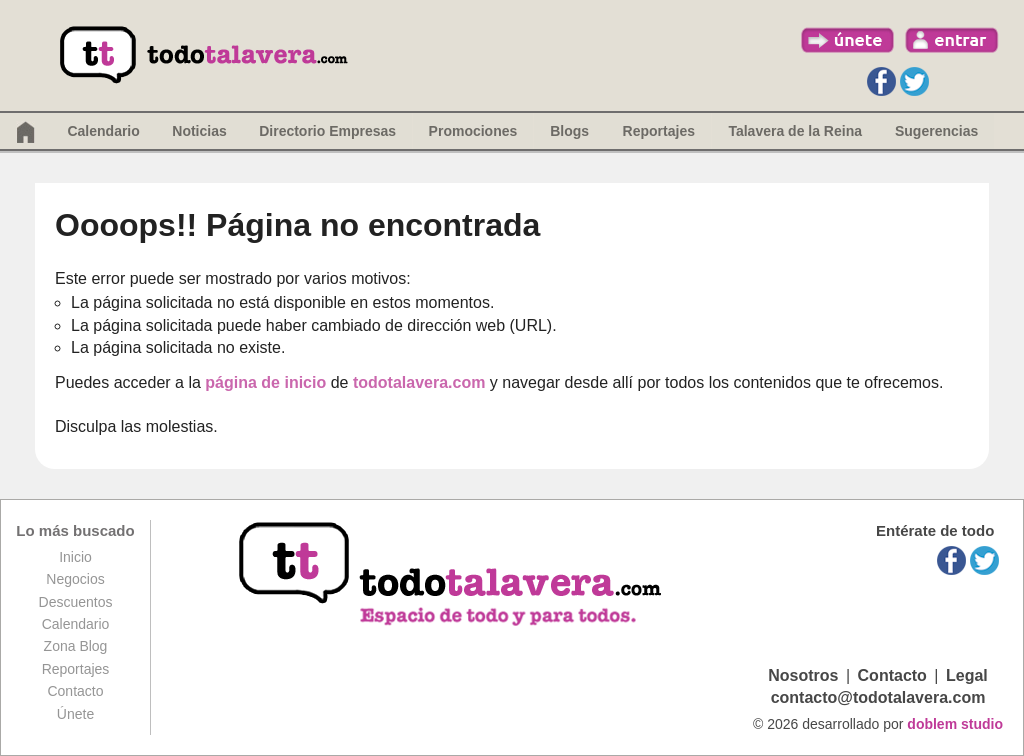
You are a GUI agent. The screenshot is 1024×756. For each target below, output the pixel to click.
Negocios (75, 579)
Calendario (103, 131)
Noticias (199, 131)
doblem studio (955, 724)
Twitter (914, 81)
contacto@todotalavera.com (878, 697)
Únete (75, 714)
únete (848, 40)
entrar (952, 40)
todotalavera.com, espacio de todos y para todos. (452, 575)
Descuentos (76, 602)
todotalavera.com (419, 382)
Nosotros (803, 675)
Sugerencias (936, 131)
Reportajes (76, 669)
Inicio (75, 557)
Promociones (473, 131)
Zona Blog (76, 646)
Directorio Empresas (327, 131)
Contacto (75, 691)
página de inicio (265, 382)
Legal (967, 675)
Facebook (881, 81)
